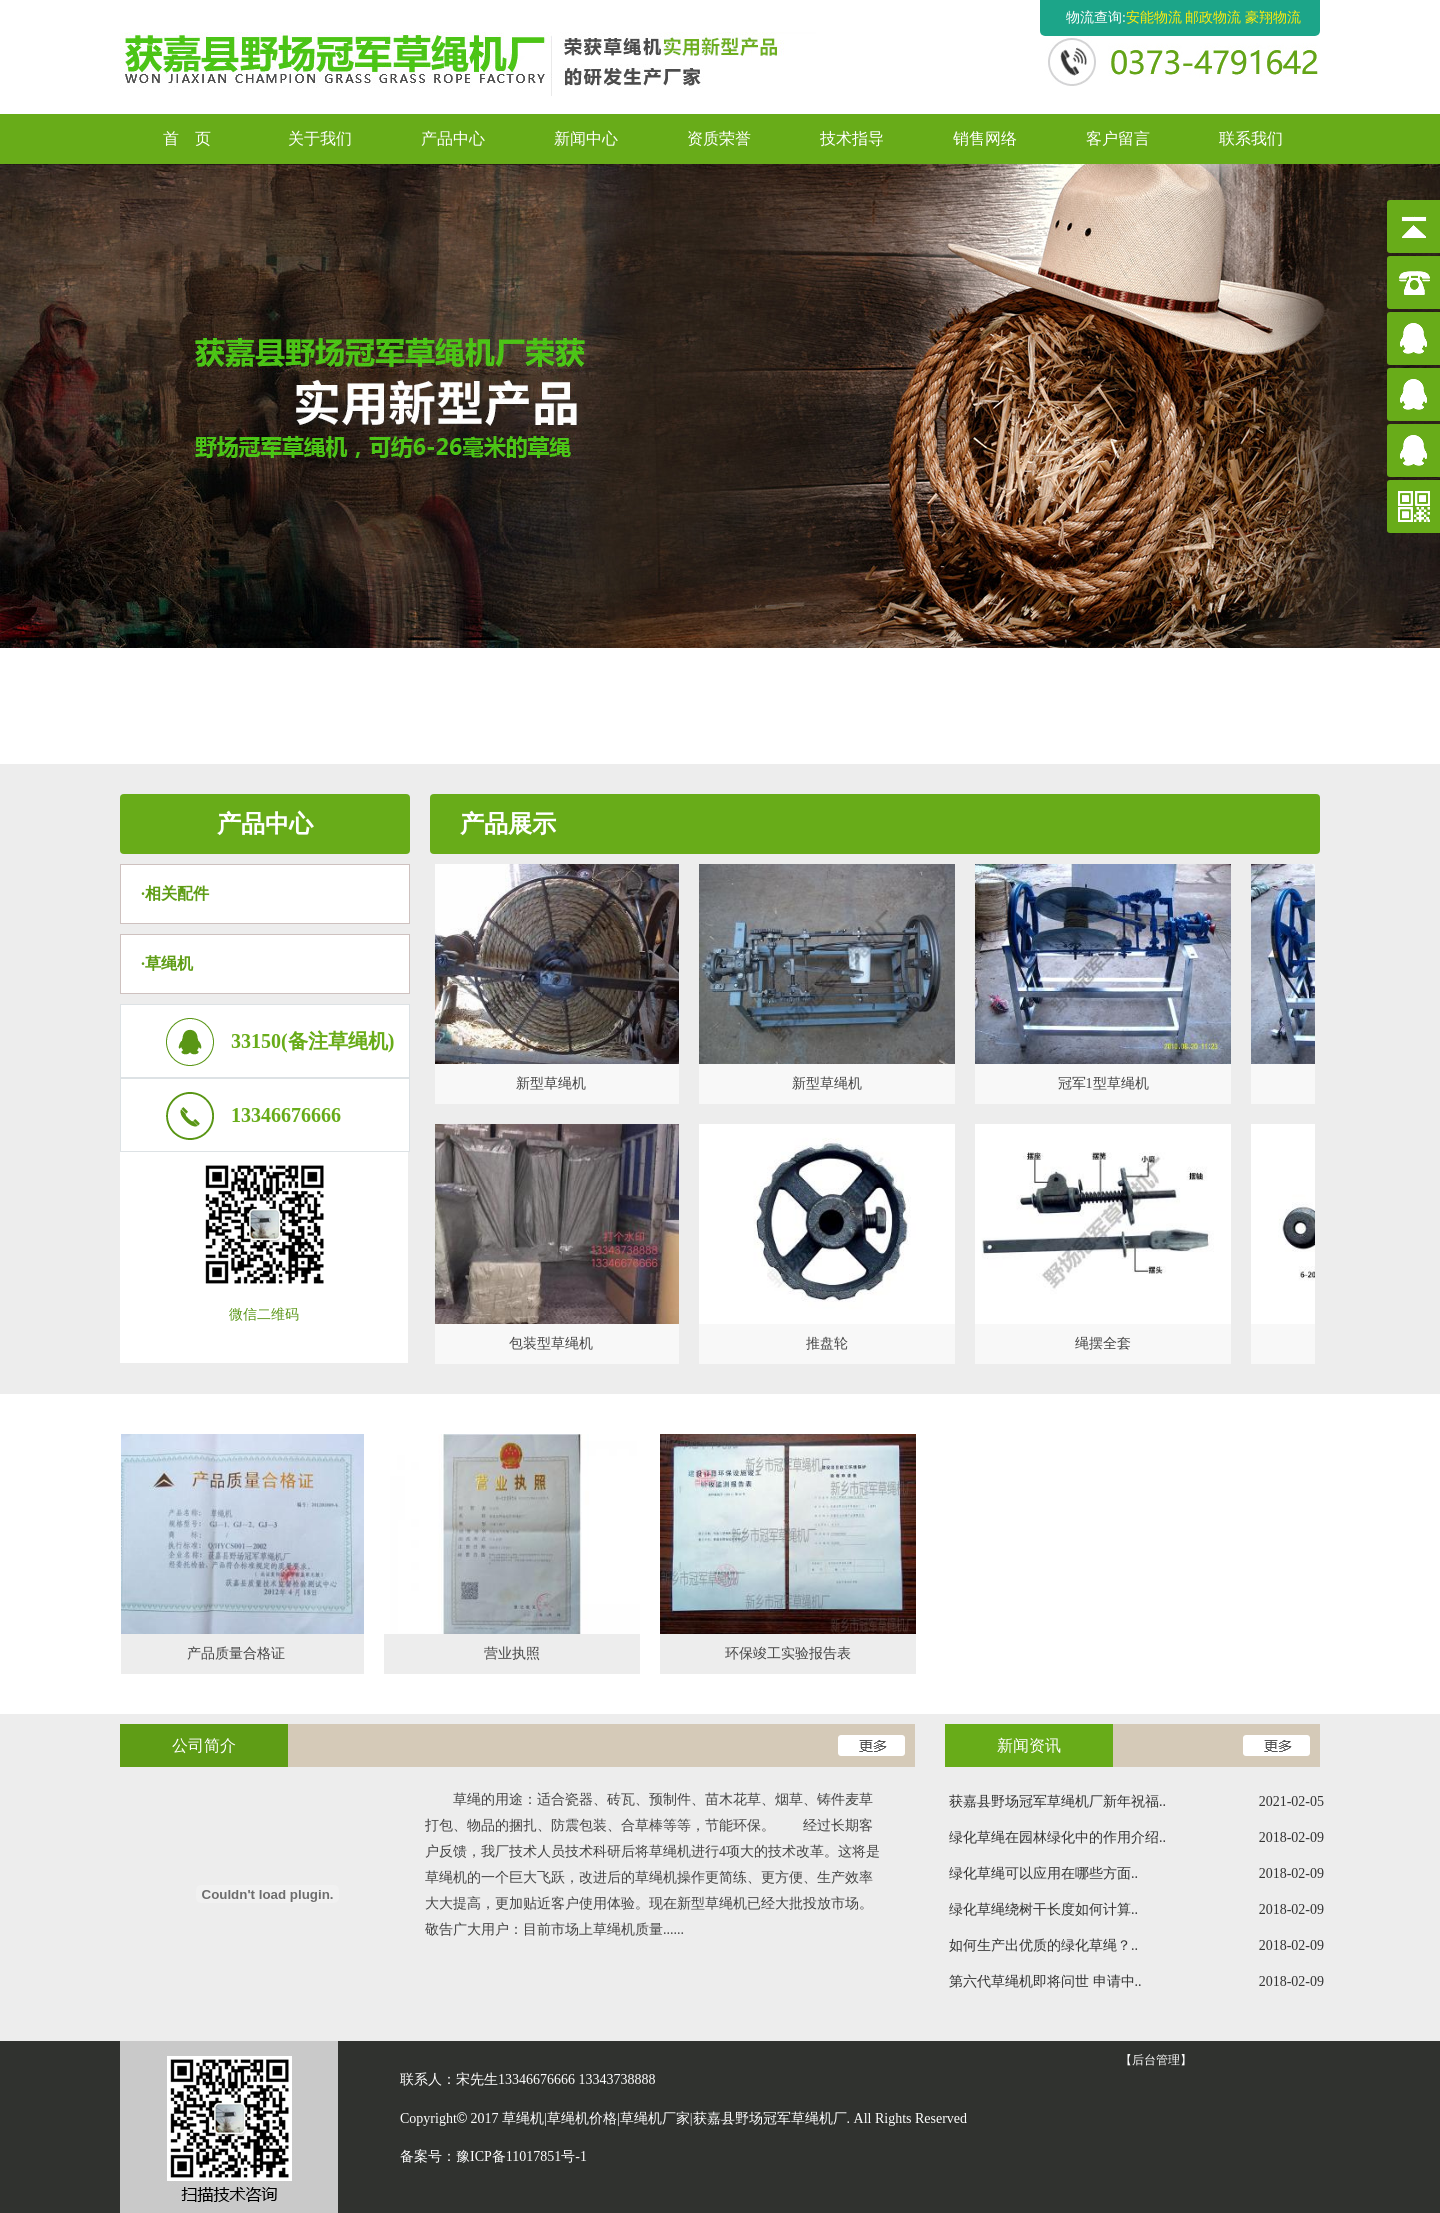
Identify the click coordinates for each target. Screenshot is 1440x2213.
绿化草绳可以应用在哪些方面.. (1136, 1874)
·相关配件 (175, 893)
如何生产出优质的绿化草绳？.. (1136, 1946)
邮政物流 (1213, 17)
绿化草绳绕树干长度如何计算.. (1136, 1910)
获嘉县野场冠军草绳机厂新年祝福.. (1136, 1802)
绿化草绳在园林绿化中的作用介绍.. (1136, 1838)
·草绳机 (167, 963)
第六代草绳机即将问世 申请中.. (1136, 1982)
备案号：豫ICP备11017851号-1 (493, 2156)
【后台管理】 (1156, 2060)
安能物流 (1154, 17)
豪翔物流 (1273, 17)
